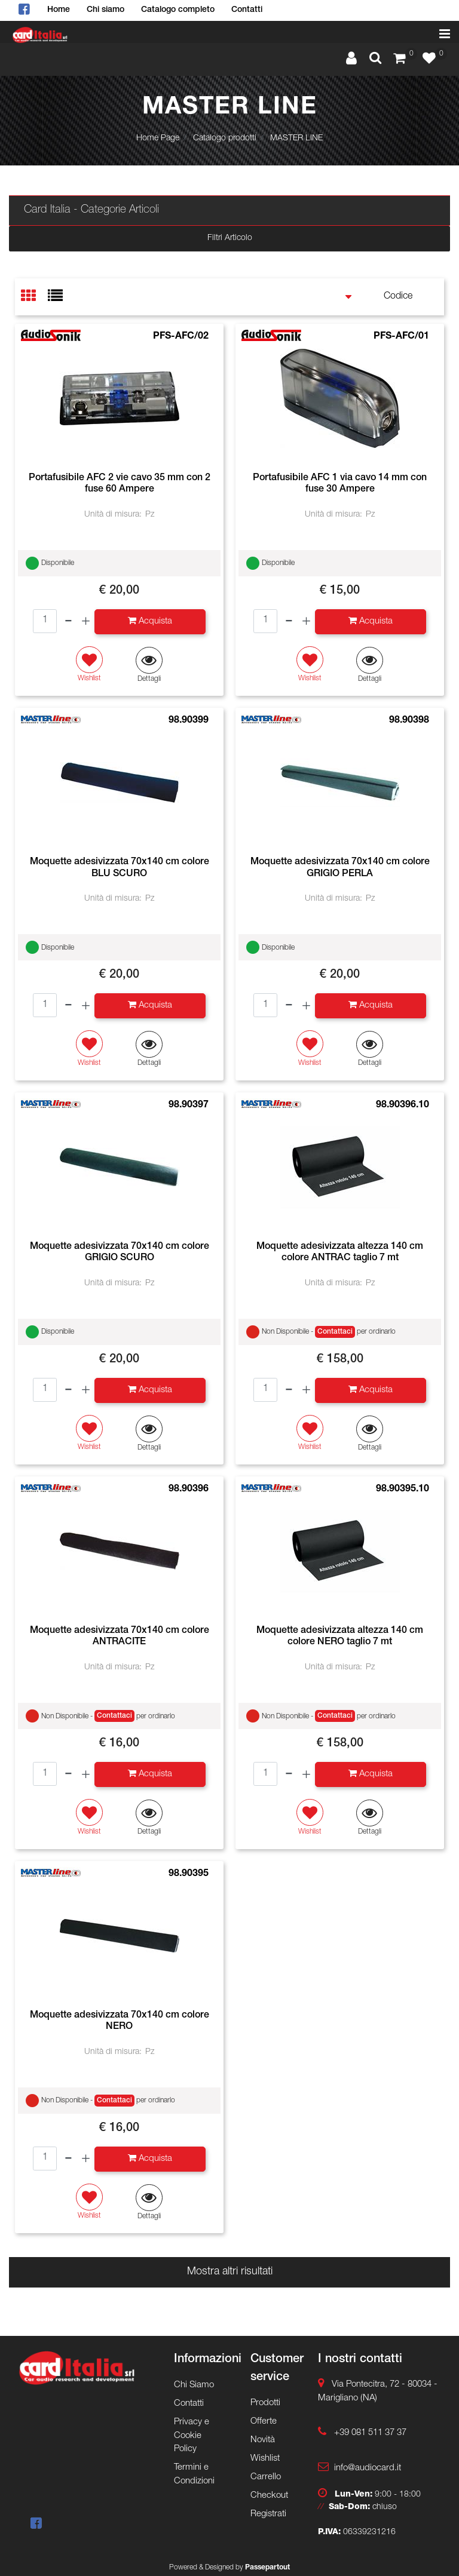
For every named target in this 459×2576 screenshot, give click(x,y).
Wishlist (265, 2458)
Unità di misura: (113, 515)
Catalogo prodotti (224, 138)
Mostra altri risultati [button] (230, 2272)
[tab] (34, 297)
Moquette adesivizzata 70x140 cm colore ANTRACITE (119, 1636)
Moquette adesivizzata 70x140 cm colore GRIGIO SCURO (119, 1252)
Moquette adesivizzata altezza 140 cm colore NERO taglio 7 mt (339, 1636)
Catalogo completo (178, 10)
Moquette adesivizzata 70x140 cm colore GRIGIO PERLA (340, 868)
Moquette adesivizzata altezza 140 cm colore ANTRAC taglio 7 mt (339, 1252)
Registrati (268, 2514)
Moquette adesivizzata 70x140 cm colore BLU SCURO (119, 868)
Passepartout (267, 2567)
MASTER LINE (296, 138)
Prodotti (265, 2403)
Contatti (246, 10)
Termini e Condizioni (194, 2474)
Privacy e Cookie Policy (191, 2436)
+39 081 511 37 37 (370, 2432)
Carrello (265, 2477)
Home (58, 10)
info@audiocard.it (367, 2468)
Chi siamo (105, 10)
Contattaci (335, 1331)
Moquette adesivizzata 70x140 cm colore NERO (119, 2021)
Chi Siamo (194, 2385)
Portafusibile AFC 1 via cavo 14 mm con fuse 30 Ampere (340, 484)
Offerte (263, 2421)
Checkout (269, 2495)
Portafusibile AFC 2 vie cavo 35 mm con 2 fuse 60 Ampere (119, 484)
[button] (375, 60)
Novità (262, 2440)
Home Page (157, 138)
